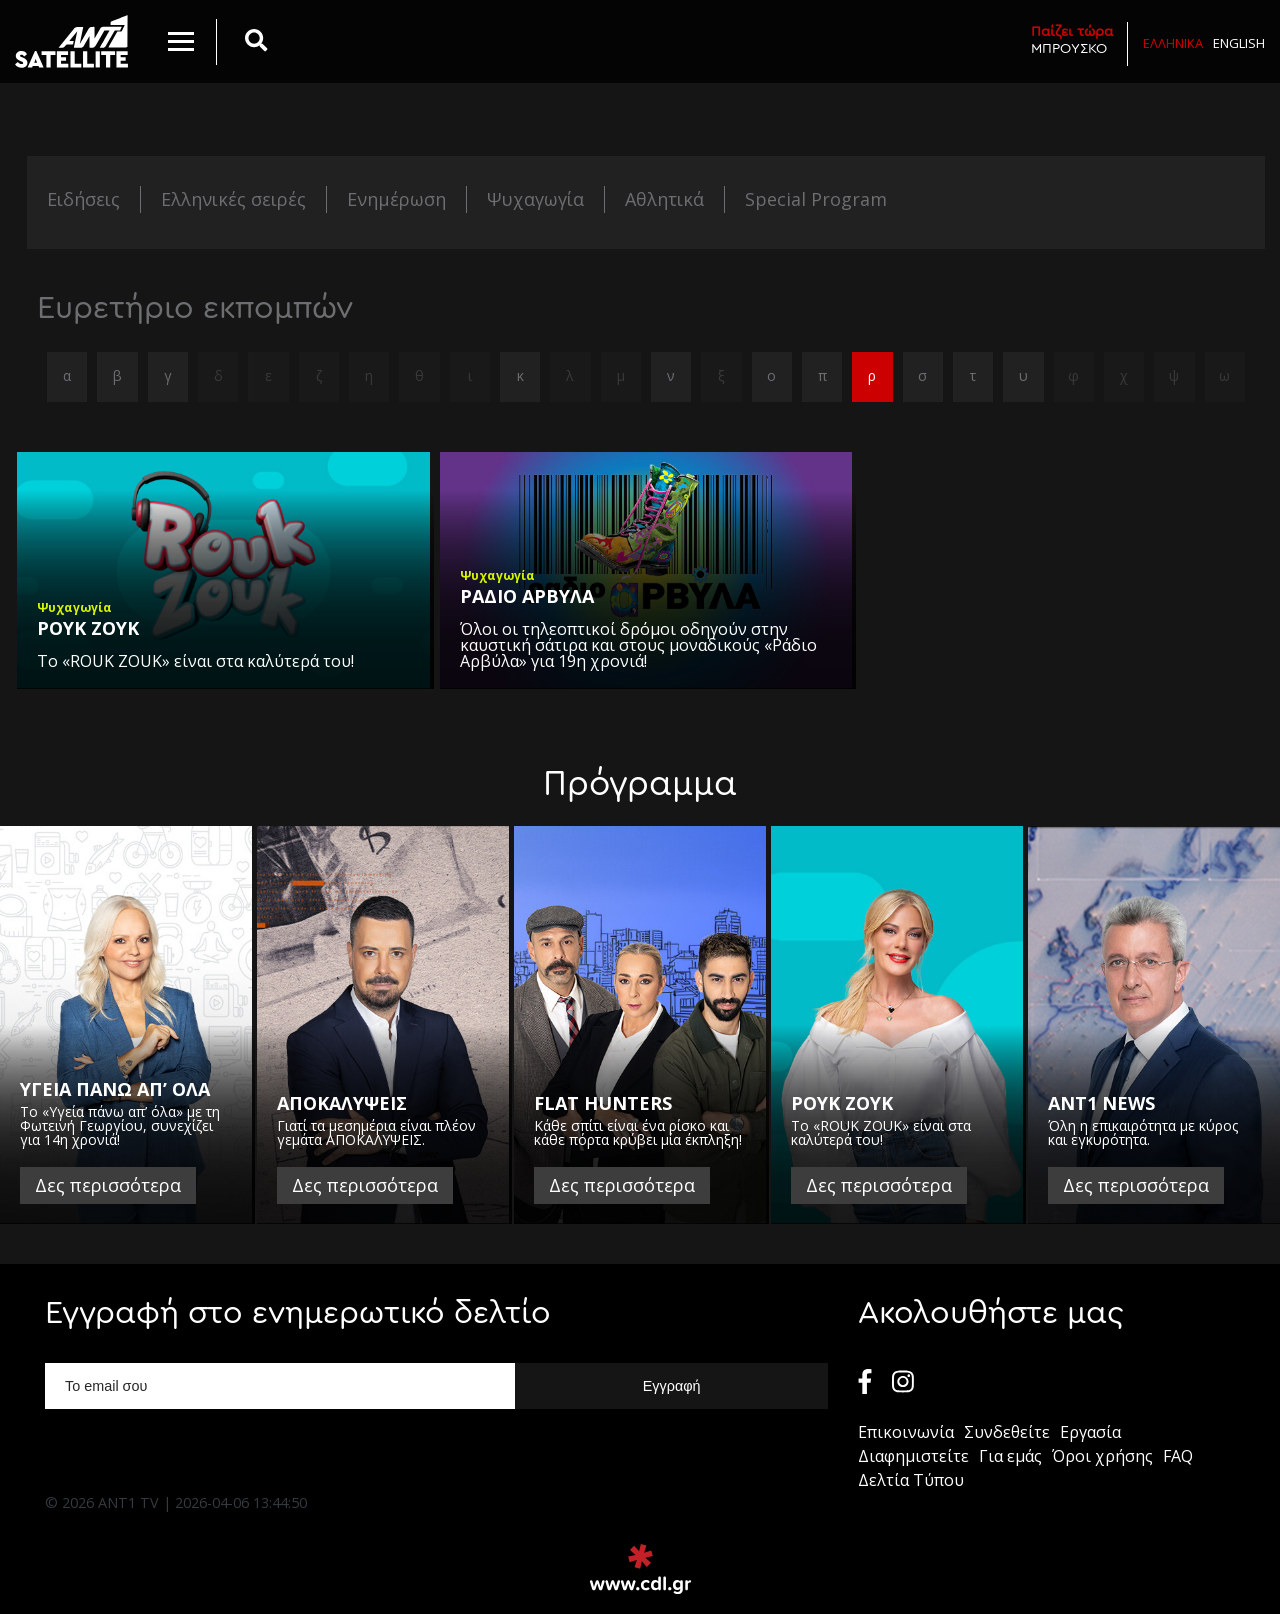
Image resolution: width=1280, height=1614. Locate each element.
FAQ (1178, 1456)
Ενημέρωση (396, 199)
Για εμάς (1010, 1456)
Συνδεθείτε (1007, 1432)
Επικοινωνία (906, 1432)
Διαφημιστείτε (913, 1456)
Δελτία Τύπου (911, 1480)
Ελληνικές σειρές (233, 199)
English (1239, 43)
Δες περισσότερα (108, 1185)
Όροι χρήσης (1102, 1456)
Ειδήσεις (83, 199)
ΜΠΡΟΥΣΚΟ (1072, 39)
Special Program (816, 199)
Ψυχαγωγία (535, 199)
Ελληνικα (1173, 43)
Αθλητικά (664, 199)
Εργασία (1090, 1432)
